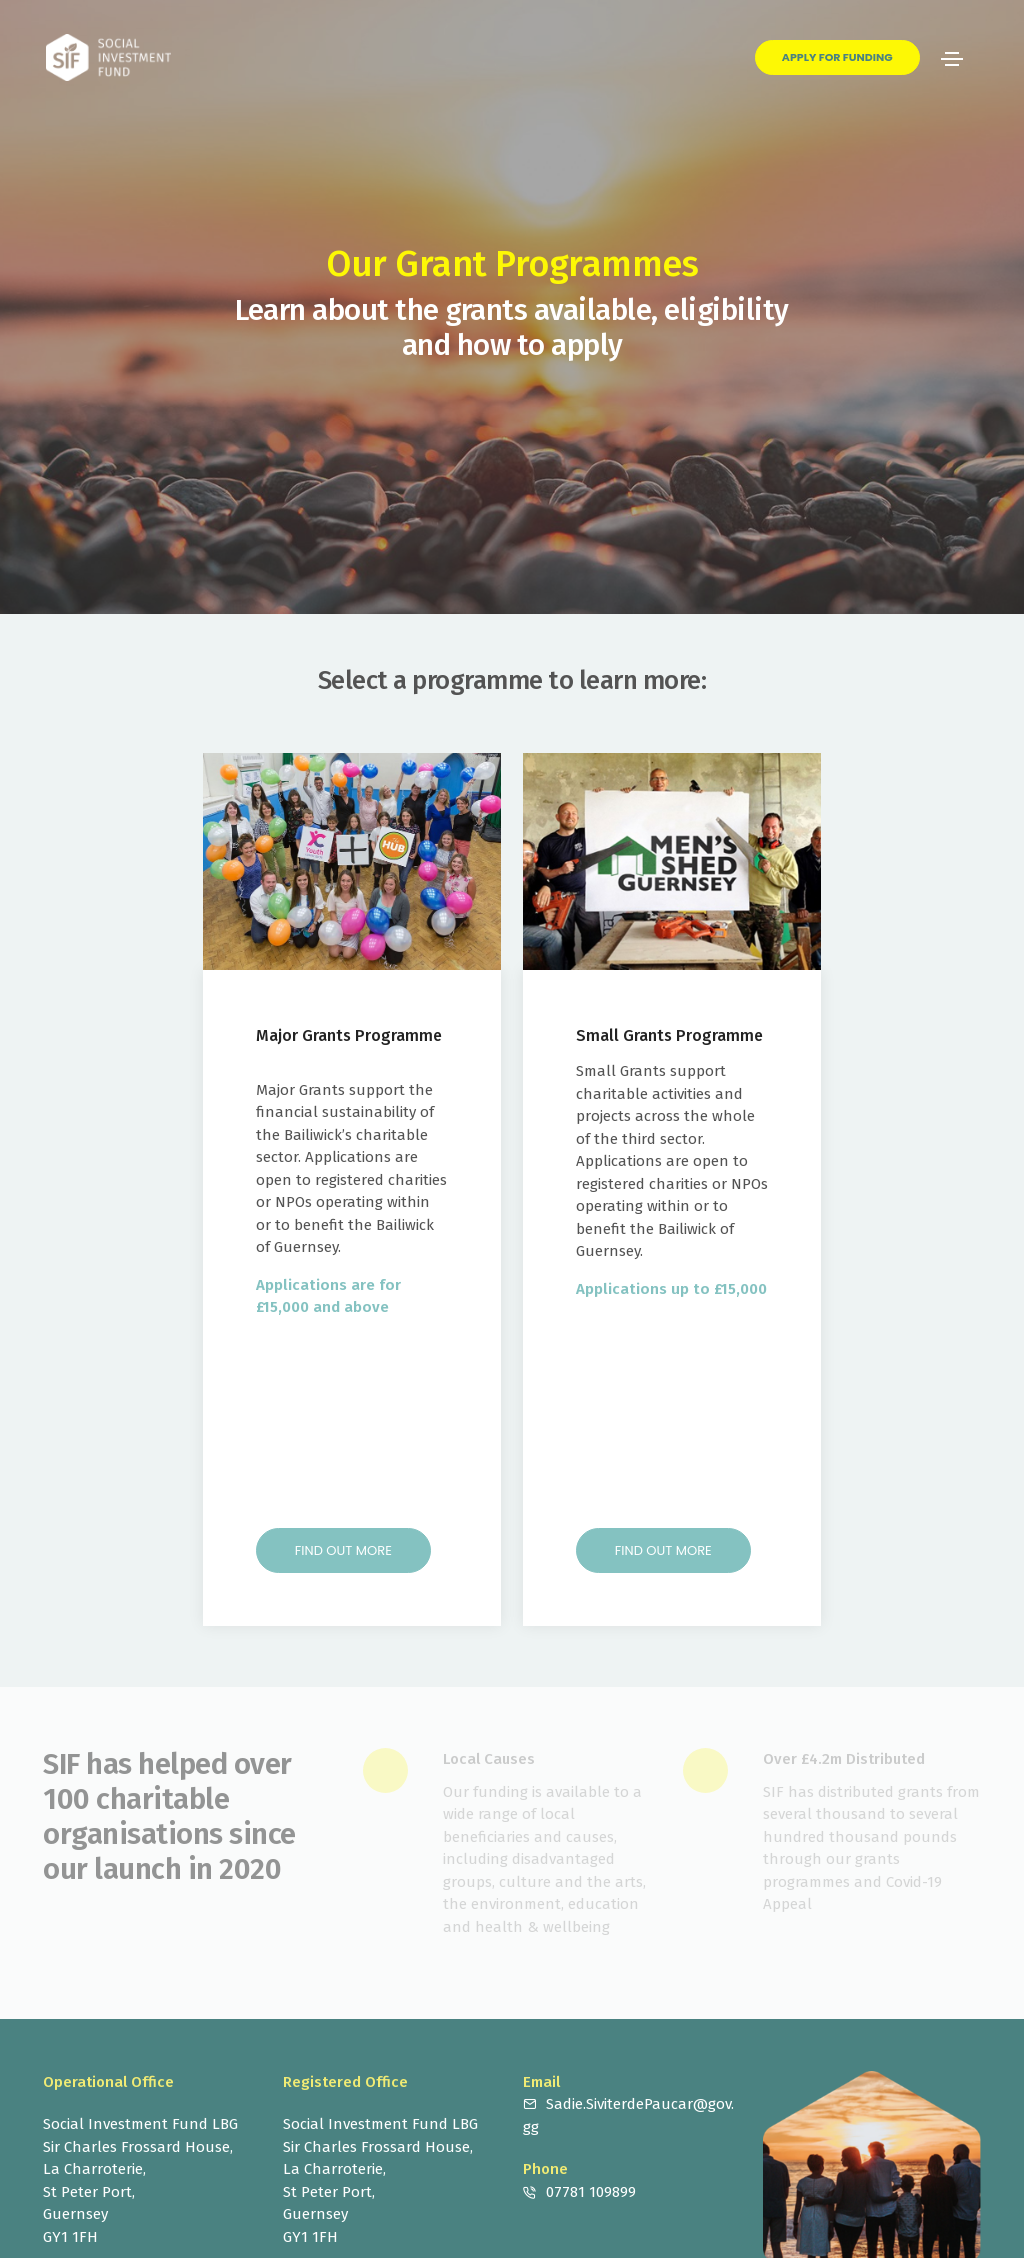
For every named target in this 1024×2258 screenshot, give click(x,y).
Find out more (343, 1550)
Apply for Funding (837, 57)
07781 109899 (591, 2192)
